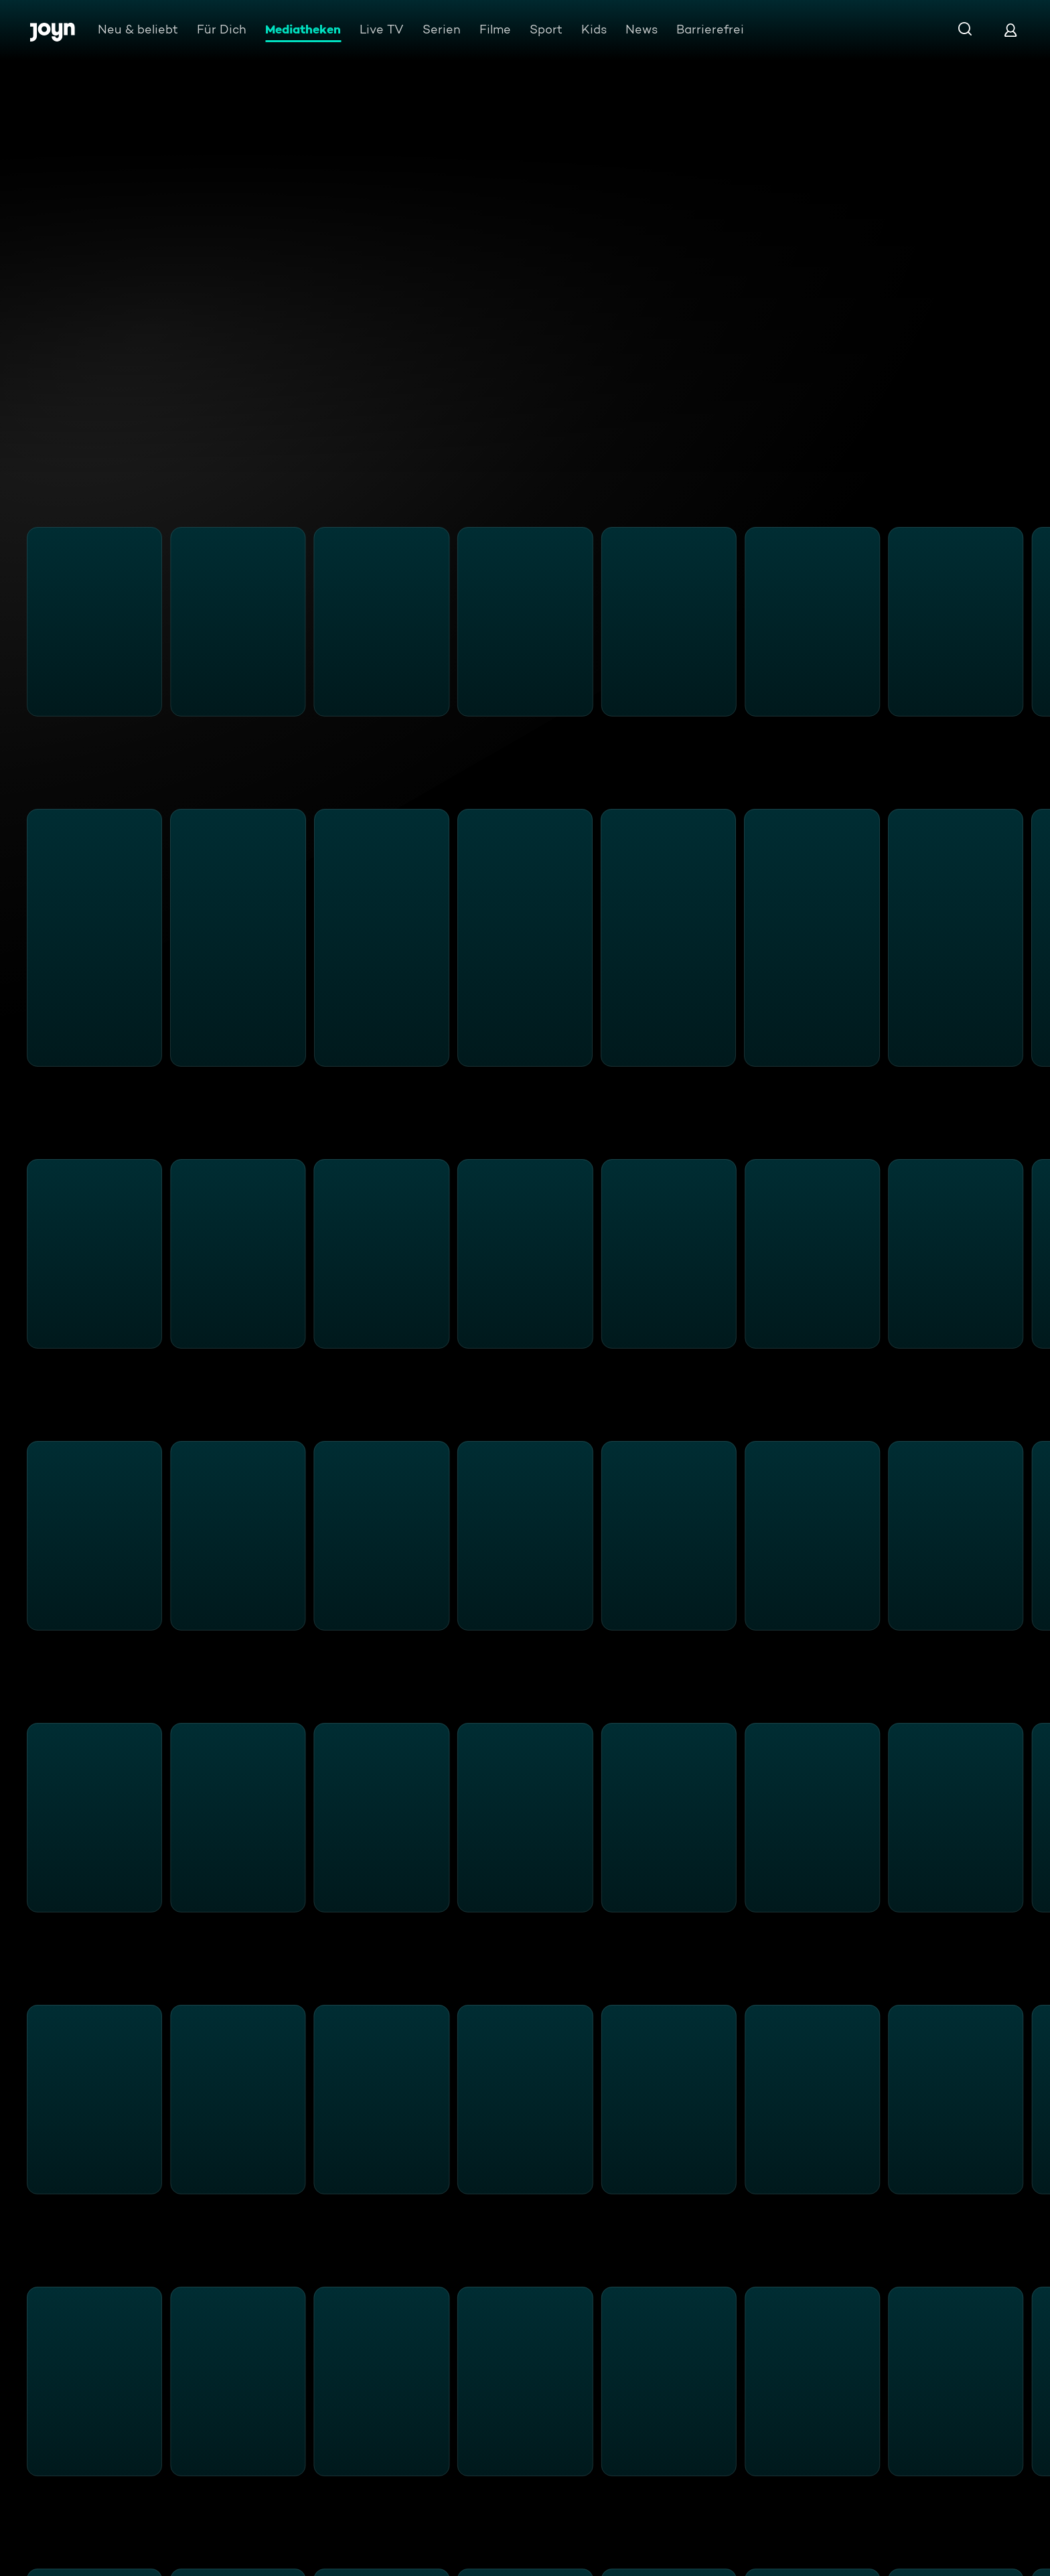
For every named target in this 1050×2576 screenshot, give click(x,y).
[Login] (1010, 30)
